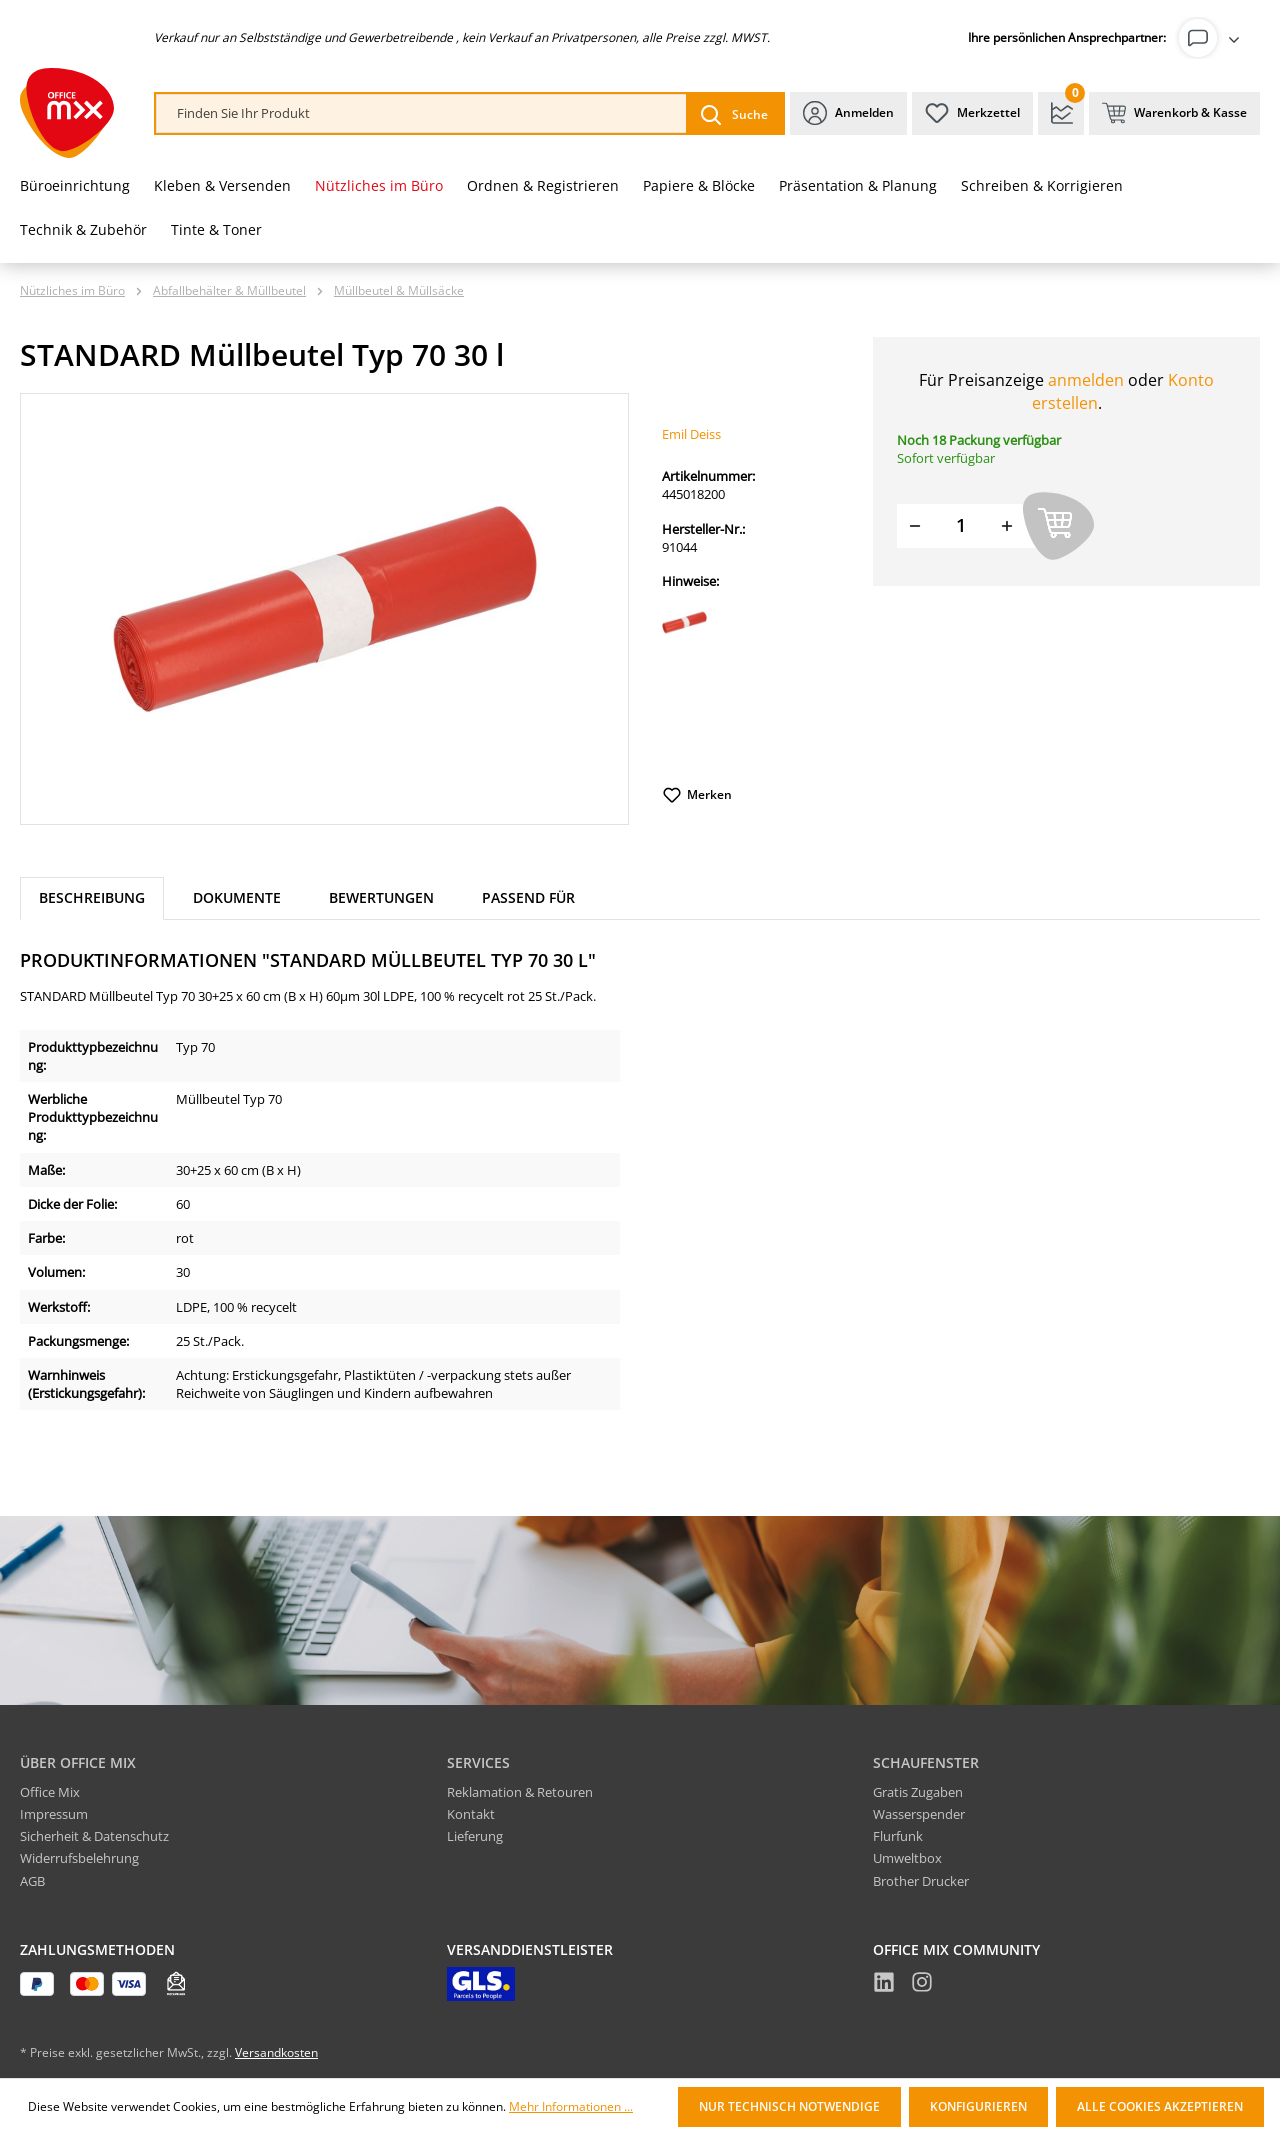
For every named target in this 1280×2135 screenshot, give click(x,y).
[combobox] (421, 113)
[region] (325, 609)
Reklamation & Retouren (520, 1792)
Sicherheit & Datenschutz (94, 1836)
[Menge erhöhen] (1007, 525)
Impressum (54, 1814)
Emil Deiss (691, 434)
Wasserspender (919, 1814)
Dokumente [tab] (237, 897)
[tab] (92, 898)
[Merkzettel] (972, 113)
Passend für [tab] (528, 897)
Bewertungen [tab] (381, 897)
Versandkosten (276, 2052)
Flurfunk (898, 1836)
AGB (32, 1881)
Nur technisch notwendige (789, 2106)
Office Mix (50, 1792)
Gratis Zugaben (918, 1792)
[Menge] (961, 525)
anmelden (1086, 380)
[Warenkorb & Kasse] (1174, 113)
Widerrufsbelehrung (79, 1858)
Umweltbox (907, 1858)
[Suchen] (734, 113)
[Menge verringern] (915, 525)
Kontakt (471, 1814)
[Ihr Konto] (1213, 38)
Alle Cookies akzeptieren (1160, 2106)
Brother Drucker (921, 1881)
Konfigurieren (978, 2106)
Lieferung (475, 1836)
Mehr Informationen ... (571, 2107)
